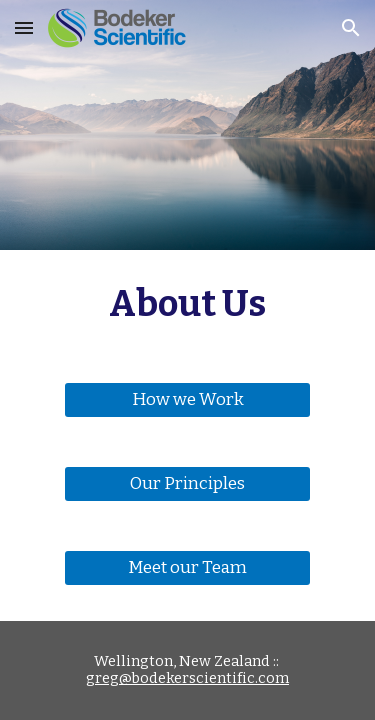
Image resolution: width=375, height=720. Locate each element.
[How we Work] (187, 400)
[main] (188, 304)
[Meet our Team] (187, 568)
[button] (24, 27)
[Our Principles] (187, 484)
